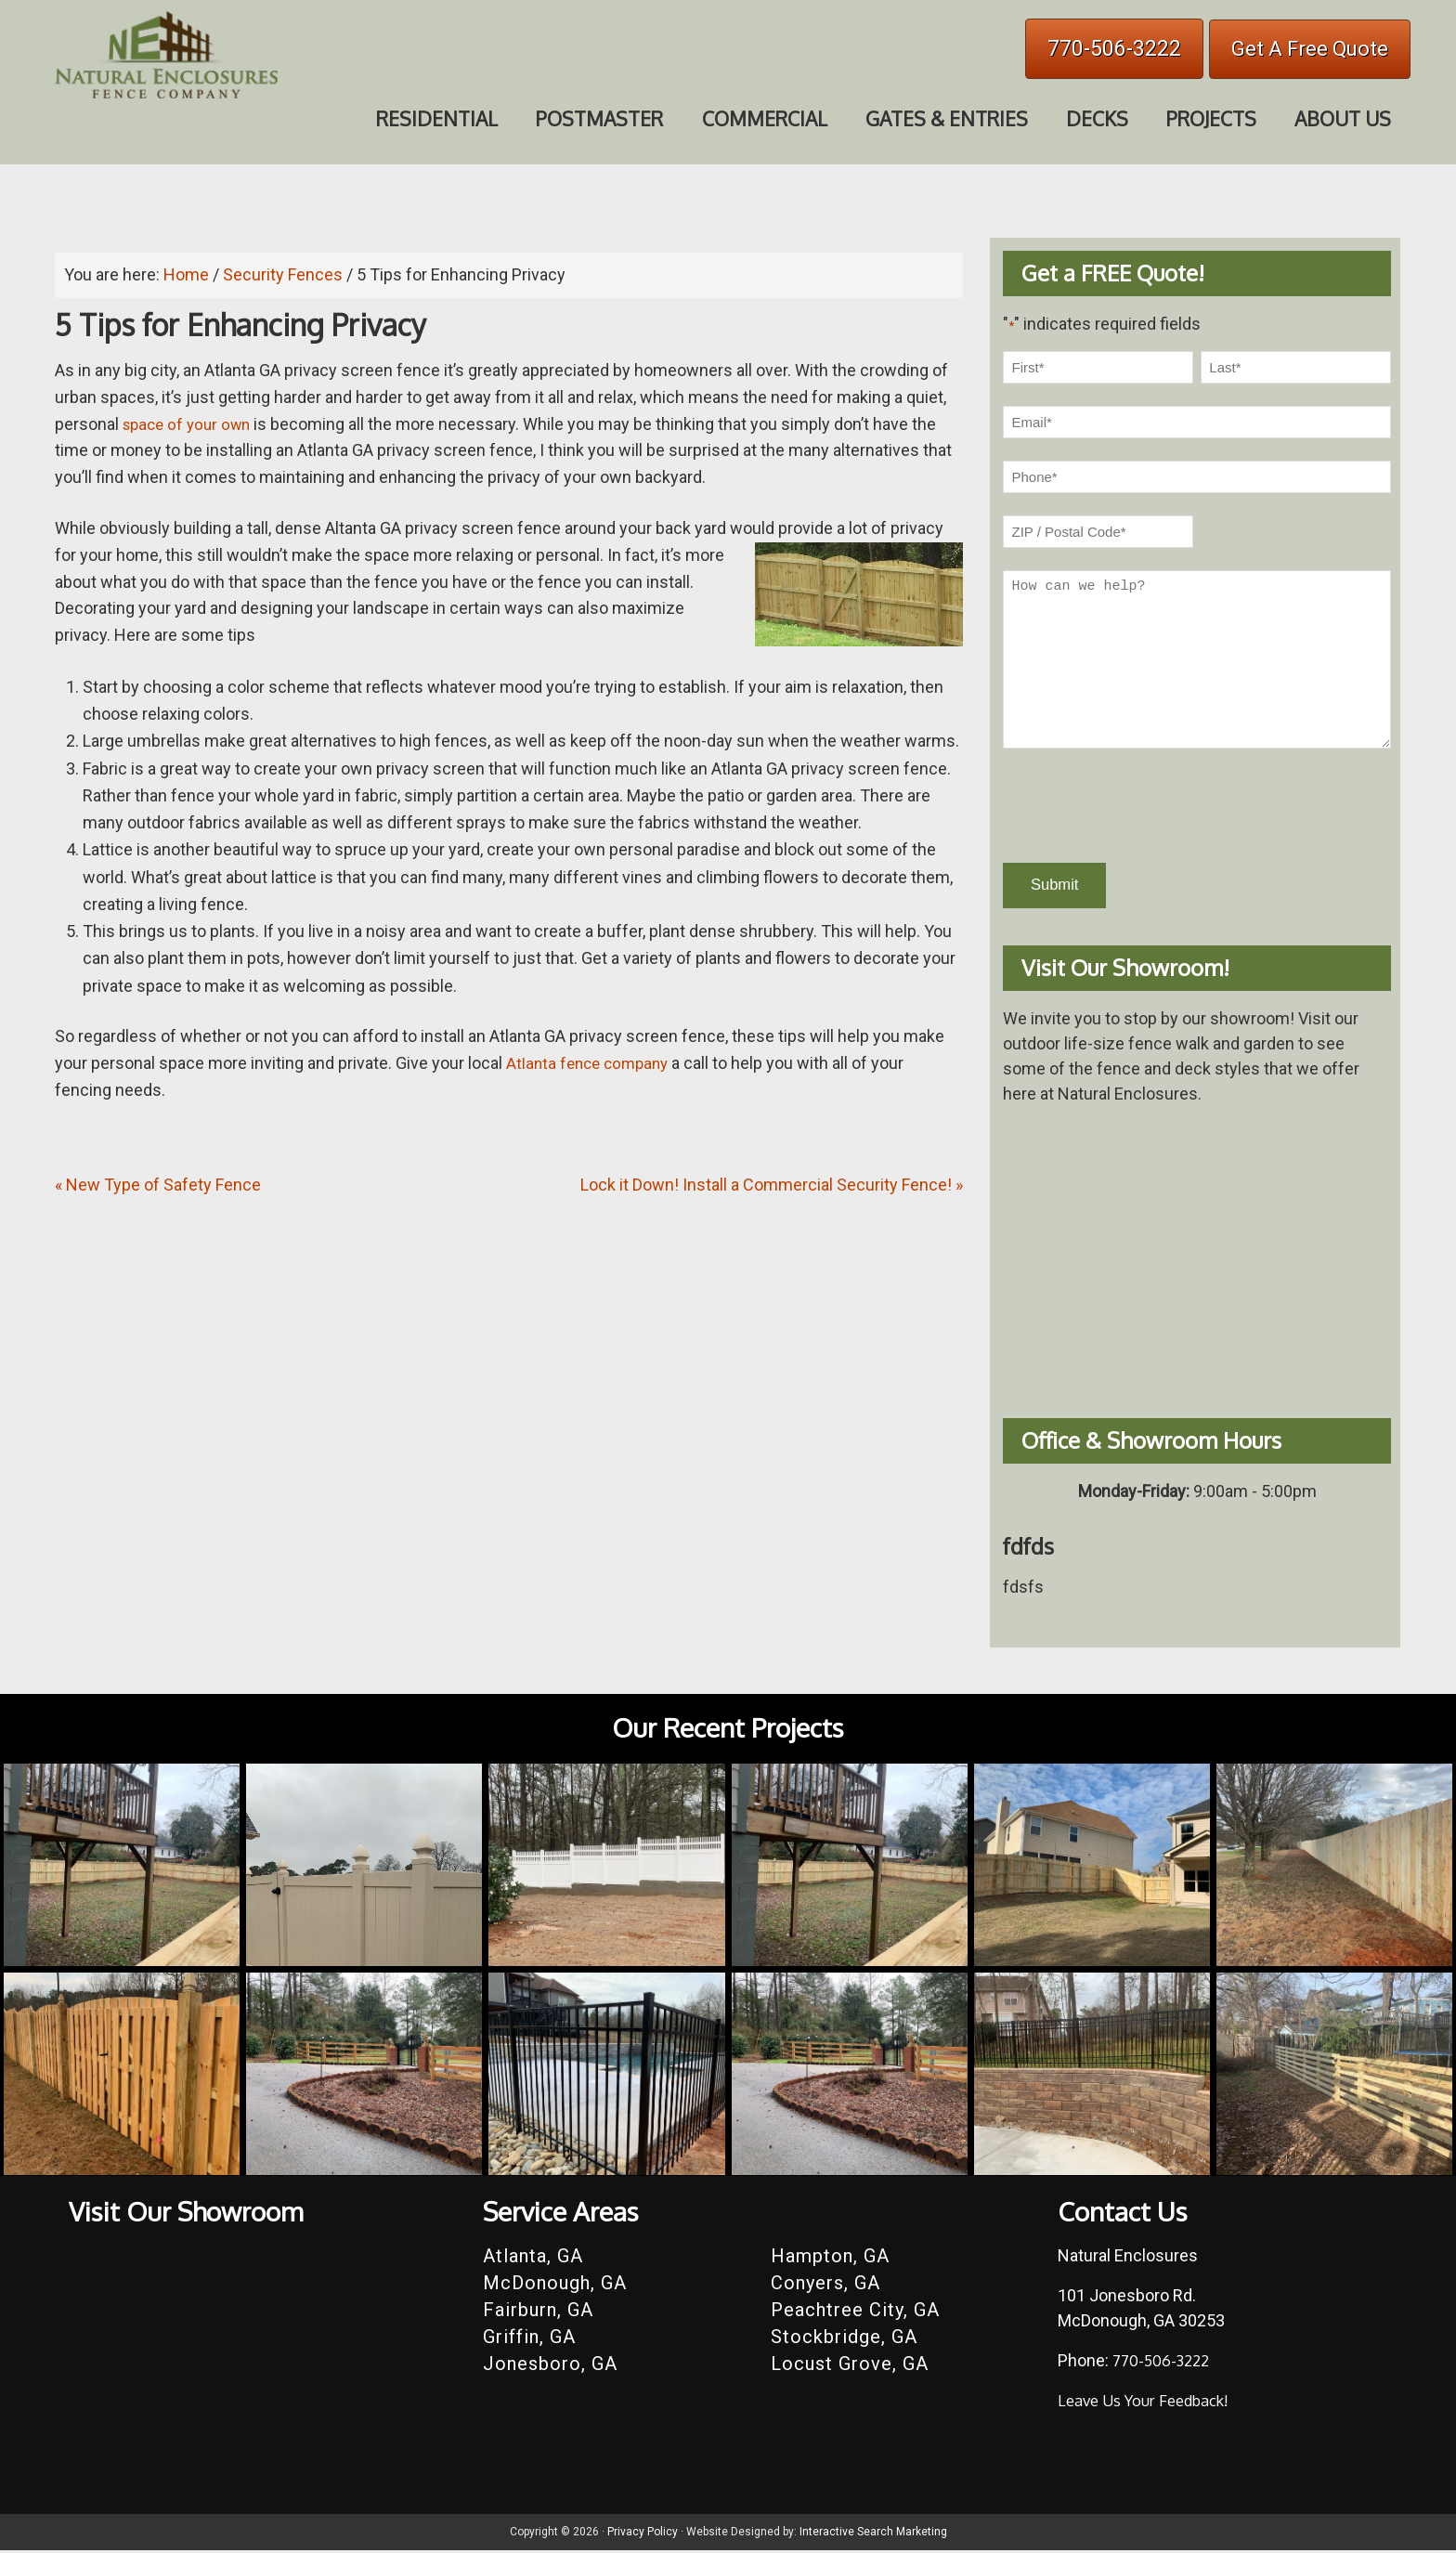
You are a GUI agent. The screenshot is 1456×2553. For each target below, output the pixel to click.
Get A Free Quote (1309, 48)
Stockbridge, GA (844, 2339)
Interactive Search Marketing (873, 2534)
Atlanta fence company (591, 1063)
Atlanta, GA (533, 2258)
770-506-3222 (1114, 48)
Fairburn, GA (538, 2312)
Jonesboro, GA (550, 2366)
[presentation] (1144, 806)
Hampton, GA (830, 2258)
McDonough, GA (555, 2285)
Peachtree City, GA (855, 2312)
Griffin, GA (529, 2339)
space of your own (191, 424)
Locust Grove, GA (850, 2366)
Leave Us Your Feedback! (1151, 2402)
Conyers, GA (825, 2285)
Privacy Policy (642, 2534)
